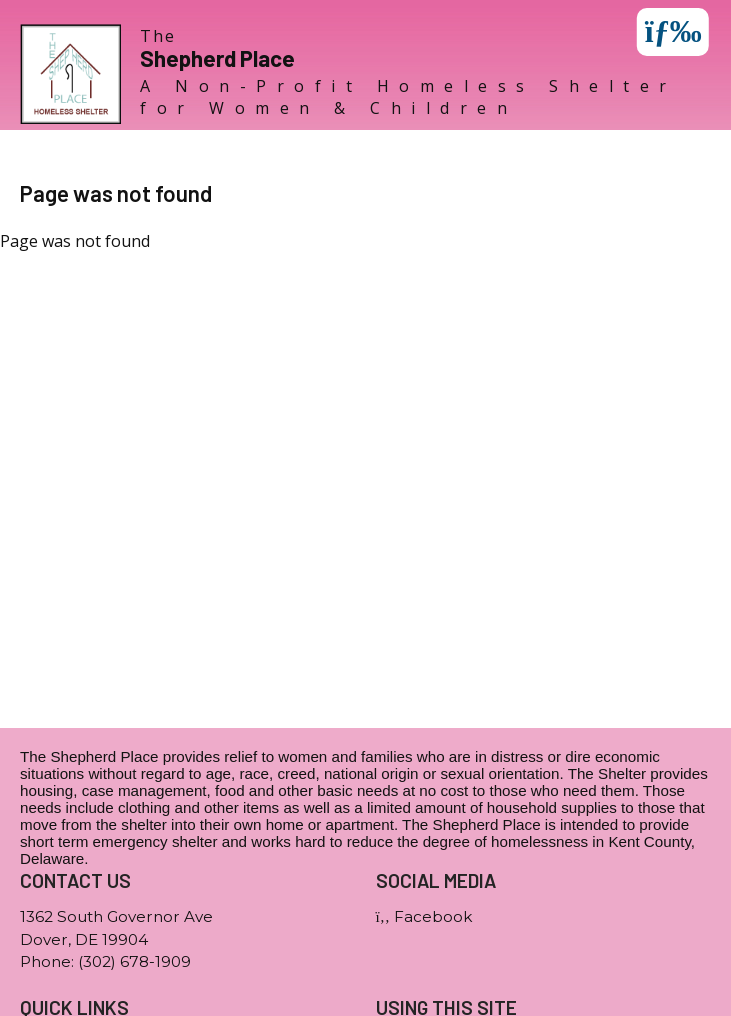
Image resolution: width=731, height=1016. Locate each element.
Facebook (424, 916)
